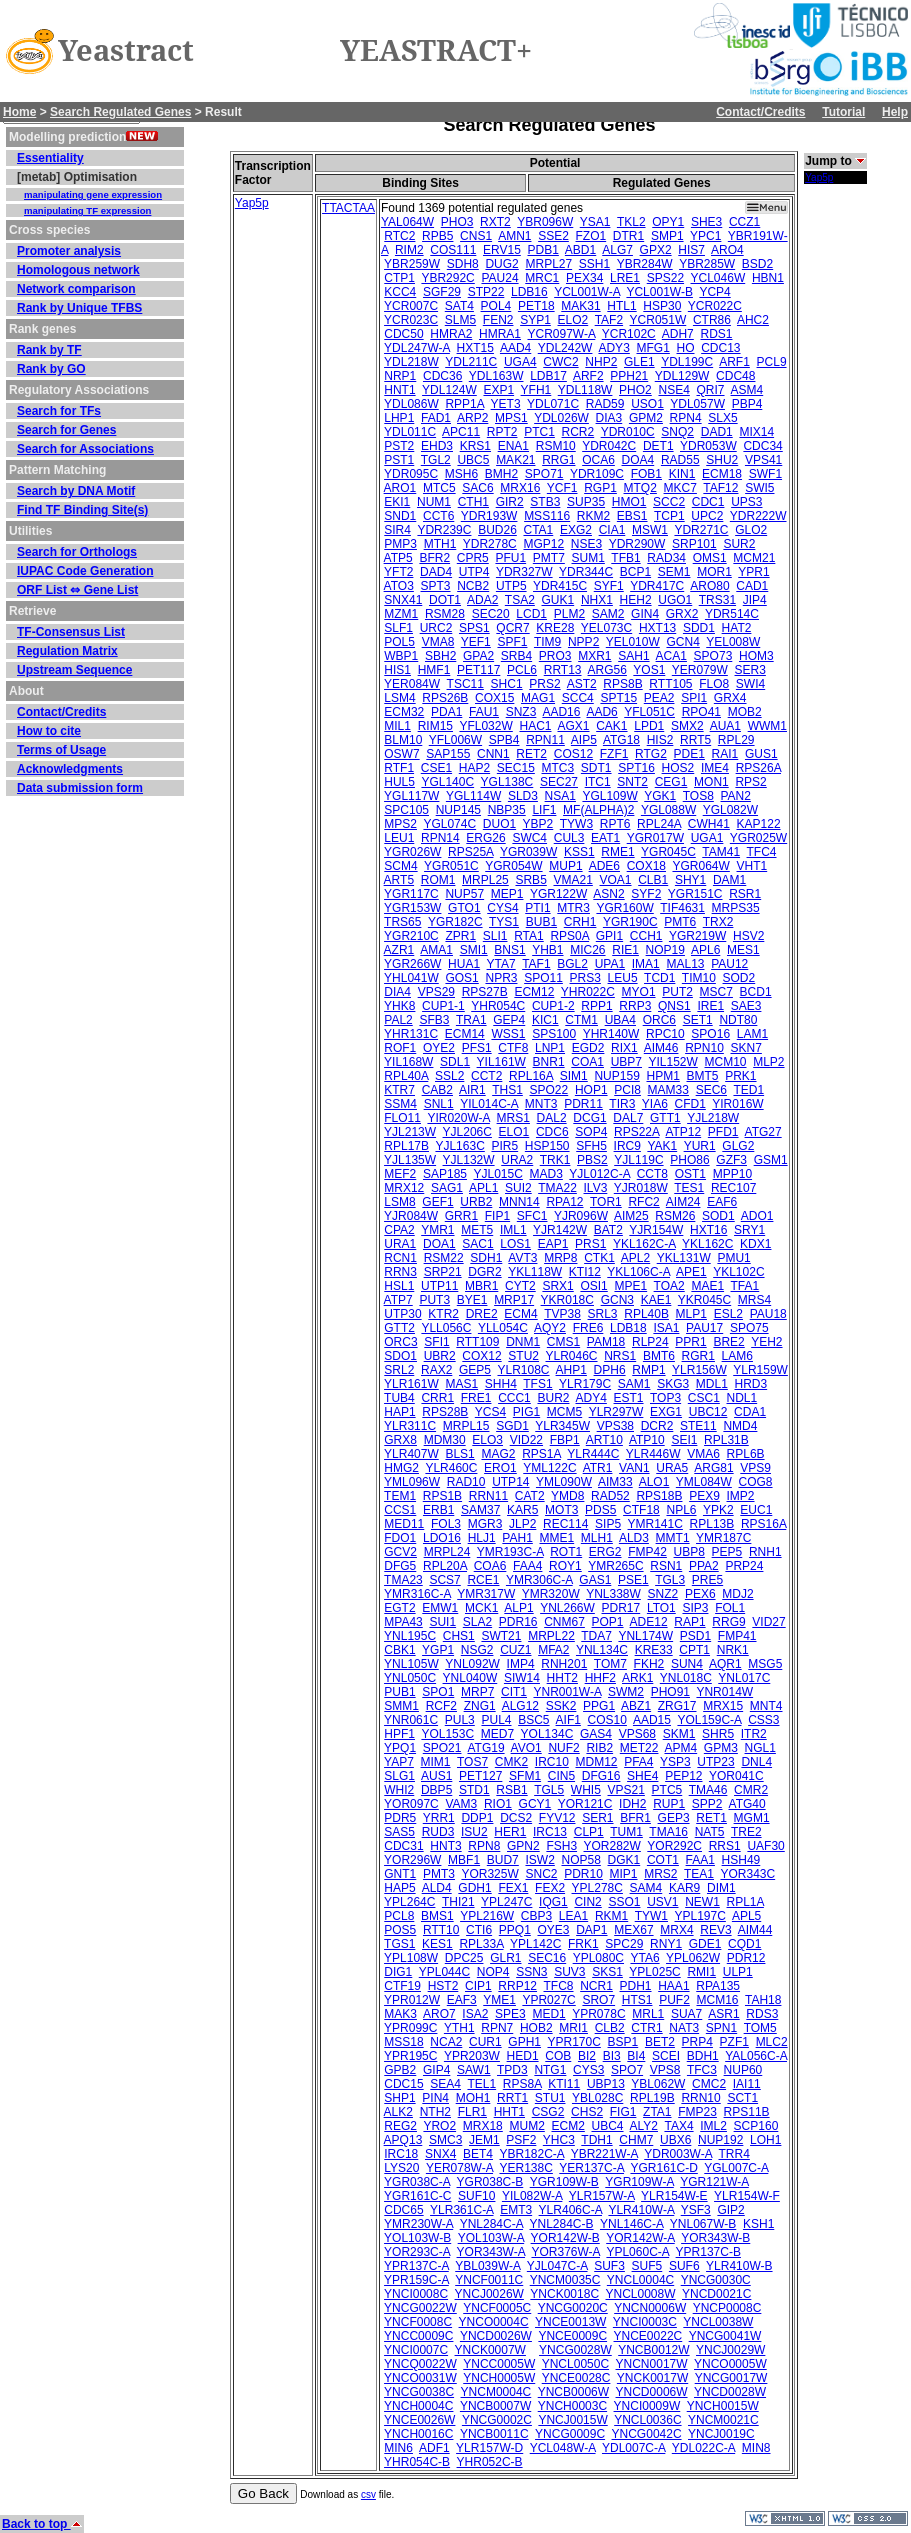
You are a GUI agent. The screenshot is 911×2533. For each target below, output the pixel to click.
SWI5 (759, 488)
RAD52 (610, 1496)
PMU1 (733, 1258)
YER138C (525, 2168)
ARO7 (439, 2014)
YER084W (412, 684)
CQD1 (744, 1944)
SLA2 (477, 1622)
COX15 (494, 698)
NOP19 (665, 950)
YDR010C (628, 432)
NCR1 (596, 1986)
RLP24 (650, 1342)
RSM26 (675, 1216)
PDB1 (542, 250)
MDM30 (445, 1440)
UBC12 (708, 1412)
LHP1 (399, 418)
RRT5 (695, 740)
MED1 (548, 2014)
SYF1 (609, 586)
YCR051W (658, 320)
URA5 (672, 1468)
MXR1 (594, 656)
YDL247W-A (417, 348)
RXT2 (495, 222)
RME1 (617, 852)
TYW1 (651, 1916)
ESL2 (728, 1314)
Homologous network (78, 270)
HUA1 (464, 964)
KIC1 (545, 1020)
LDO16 (442, 1538)
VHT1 (752, 866)
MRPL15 (466, 1426)
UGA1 (707, 838)
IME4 (715, 768)
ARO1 (400, 488)
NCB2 (473, 586)
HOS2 (678, 768)
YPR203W (472, 2056)
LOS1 (515, 1244)
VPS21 (626, 1790)
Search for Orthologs (77, 552)
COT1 (663, 1860)
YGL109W (609, 796)
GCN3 (617, 1300)
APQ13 (403, 2140)
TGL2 (436, 460)
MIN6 (398, 2448)
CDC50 (403, 334)
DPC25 (464, 1958)
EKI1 (397, 502)
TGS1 (399, 1944)
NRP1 (400, 376)
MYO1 (639, 992)
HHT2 (562, 1678)
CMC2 (709, 2084)
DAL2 (552, 1118)
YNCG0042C (647, 2434)
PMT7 (549, 558)
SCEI (666, 2056)
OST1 (690, 1174)
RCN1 (400, 1258)
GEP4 (509, 1020)
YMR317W (486, 1594)
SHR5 (718, 1734)
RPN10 (704, 1048)
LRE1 (625, 278)
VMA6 (703, 1454)
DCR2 (657, 1426)
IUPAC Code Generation (85, 571)
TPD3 (512, 2070)
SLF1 (398, 628)
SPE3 (510, 2014)
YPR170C (573, 2042)
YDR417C (657, 586)
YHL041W (411, 978)
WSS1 (508, 1034)
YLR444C (593, 1454)
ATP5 (398, 558)
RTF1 (399, 768)
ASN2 (608, 894)
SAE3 (746, 1006)
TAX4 (678, 2126)
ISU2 (474, 1832)
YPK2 (718, 1510)
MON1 (711, 782)
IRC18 (401, 2154)
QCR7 (512, 628)
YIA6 (655, 1104)
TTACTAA (348, 208)
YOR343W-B (715, 2238)
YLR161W (411, 1384)
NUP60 (743, 2070)
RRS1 (725, 1846)
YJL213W (410, 1132)
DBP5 (436, 1790)
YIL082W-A (532, 2196)
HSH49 (741, 1860)
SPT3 (436, 586)
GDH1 (474, 1888)
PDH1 (636, 1986)
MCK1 (481, 1608)
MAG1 (538, 698)
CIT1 (514, 1692)
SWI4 (750, 684)
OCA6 (598, 460)
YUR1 (700, 1146)
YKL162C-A (644, 1244)
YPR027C (548, 2000)
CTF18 (641, 1510)
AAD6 (601, 712)
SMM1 (401, 1706)
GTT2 (399, 1328)
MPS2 (400, 824)
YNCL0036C (647, 2420)
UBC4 (608, 2126)
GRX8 (400, 1440)
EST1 (629, 1398)
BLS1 (459, 1454)
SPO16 (710, 1034)
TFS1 (537, 1384)
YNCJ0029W (730, 2350)
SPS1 (474, 628)
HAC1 (535, 726)
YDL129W (682, 376)
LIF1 (544, 810)
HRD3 (751, 1384)
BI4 (636, 2056)
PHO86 (689, 1160)
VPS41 (763, 460)
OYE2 (439, 1048)
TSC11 (465, 684)
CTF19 (402, 1986)
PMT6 (680, 922)
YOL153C (447, 1734)
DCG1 (589, 1118)
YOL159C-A (709, 1720)
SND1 (400, 516)
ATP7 (398, 1300)
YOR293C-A (417, 2252)
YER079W (700, 670)
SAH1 (633, 656)
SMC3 (445, 2140)
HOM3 (756, 656)
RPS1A (541, 1454)
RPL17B (406, 1146)
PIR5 (504, 1146)
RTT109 (477, 1342)
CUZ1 (515, 1650)
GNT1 (400, 1874)
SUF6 (684, 2266)
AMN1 (514, 236)
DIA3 (609, 418)
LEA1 (573, 1916)
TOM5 (760, 2028)
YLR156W (699, 1370)
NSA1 (560, 796)
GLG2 (738, 1146)
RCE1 (483, 1580)
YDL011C (410, 432)
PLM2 (569, 614)
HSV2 (748, 936)
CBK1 (399, 1650)
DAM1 (729, 880)
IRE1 (710, 1006)
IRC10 (552, 1762)
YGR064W (700, 866)
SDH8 (463, 264)
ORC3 (400, 1342)
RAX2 (436, 1370)
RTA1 (529, 936)
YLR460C (451, 1468)
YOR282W (612, 1846)
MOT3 (561, 1510)
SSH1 (594, 264)
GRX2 (682, 614)
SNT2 (632, 782)
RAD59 (605, 404)
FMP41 (737, 1636)
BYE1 (472, 1300)
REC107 (733, 1188)
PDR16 (518, 1622)
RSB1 (511, 1790)
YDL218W (411, 362)
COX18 (646, 866)
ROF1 (400, 1048)
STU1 (550, 2098)
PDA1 (446, 712)
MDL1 (712, 1384)
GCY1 (535, 1804)
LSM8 (399, 1202)
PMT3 (439, 1874)
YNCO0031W (420, 2378)
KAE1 (656, 1300)
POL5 (399, 642)
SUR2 (739, 544)
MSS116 (547, 516)
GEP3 (674, 1818)
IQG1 (553, 1902)
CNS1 (476, 236)
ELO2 (573, 320)
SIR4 (397, 530)
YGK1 (660, 796)
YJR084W (411, 1216)
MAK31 (580, 306)
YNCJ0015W (572, 2420)
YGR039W (528, 852)
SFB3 (434, 1020)
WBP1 (401, 656)
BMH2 (501, 474)
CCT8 (652, 1174)
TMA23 (403, 1580)
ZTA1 (657, 2112)
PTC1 (539, 432)
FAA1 (700, 1860)
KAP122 (759, 824)
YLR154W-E (674, 2196)
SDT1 (596, 768)
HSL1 (399, 1286)
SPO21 (442, 1748)
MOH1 (473, 2098)
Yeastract (126, 51)
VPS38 (615, 1426)
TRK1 (555, 1160)
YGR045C (668, 852)
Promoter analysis (69, 251)
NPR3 (501, 978)
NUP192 (720, 2140)
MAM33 (668, 1090)
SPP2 (707, 1804)
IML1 (513, 1230)
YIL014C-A (489, 1104)
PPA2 (704, 1566)
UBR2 (440, 1356)
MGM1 (752, 1818)
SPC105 (406, 810)
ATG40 (747, 1804)
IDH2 (632, 1804)
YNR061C (411, 1720)
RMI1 (701, 1972)
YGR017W (655, 838)
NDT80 (738, 1020)
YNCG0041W (725, 2336)
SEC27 (559, 782)
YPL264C (409, 1902)
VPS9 (755, 1468)
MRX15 (723, 1706)
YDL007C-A (633, 2448)
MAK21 (515, 460)
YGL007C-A (736, 2168)
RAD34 (666, 558)
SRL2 (399, 1370)
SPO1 (438, 1692)
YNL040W (470, 1678)
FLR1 (472, 2112)
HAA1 (673, 1986)
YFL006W (455, 740)
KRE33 (654, 1650)
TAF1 (536, 964)
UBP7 (626, 1062)
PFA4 (638, 1762)
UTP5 (511, 586)
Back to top (42, 2524)
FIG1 (623, 2112)
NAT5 (710, 1832)
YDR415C (560, 586)
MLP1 (691, 1314)
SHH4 (501, 1384)
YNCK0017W (652, 2378)
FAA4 (527, 1566)
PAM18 (606, 1342)
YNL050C (410, 1678)
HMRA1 (500, 334)
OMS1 (710, 558)
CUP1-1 (443, 1006)
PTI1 (537, 908)
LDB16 (529, 292)
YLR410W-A (641, 2210)
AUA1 (725, 726)
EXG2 (576, 530)
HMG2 (401, 1468)
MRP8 (560, 1258)
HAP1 (399, 1412)
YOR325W (489, 1874)
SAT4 (459, 306)
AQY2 (550, 1328)
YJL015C (497, 1174)
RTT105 (670, 684)
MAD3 (546, 1174)
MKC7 (680, 488)
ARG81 (713, 1468)
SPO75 (749, 1328)
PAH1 (517, 1538)
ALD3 (634, 1538)
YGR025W (758, 838)
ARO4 (727, 250)
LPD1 (649, 726)
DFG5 (400, 1566)
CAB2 (437, 1090)
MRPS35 (736, 908)
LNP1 (550, 1048)
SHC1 (507, 684)
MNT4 (766, 1706)
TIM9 (547, 642)
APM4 (680, 1748)
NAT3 (684, 2028)
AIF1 (568, 1720)
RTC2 (399, 236)
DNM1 (523, 1342)
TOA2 (669, 1286)
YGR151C (695, 894)
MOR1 (714, 572)
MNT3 (541, 1104)
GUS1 (761, 754)
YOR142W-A (640, 2238)
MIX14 (756, 432)
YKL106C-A (638, 1272)
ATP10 (647, 1440)
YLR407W (411, 1454)
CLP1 (589, 1832)
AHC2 (753, 320)
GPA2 (478, 656)
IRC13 (550, 1832)
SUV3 (569, 1972)
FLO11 (402, 1118)
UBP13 (606, 2084)
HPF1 (399, 1734)
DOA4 (638, 460)
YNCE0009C (572, 2336)
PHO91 (670, 1692)
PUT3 (434, 1300)
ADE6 (604, 866)
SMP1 (667, 236)
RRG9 (728, 1622)
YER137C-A (591, 2168)
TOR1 (606, 1202)
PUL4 (496, 1720)
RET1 (711, 1818)
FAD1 (436, 418)
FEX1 (513, 1888)
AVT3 (522, 1258)
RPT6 (615, 824)
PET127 (480, 1776)
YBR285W (707, 264)
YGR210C (411, 936)
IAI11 (747, 2084)
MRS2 (660, 1874)
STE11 (698, 1426)
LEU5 (623, 978)
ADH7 (678, 334)
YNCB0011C (494, 2434)
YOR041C (736, 1776)
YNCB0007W (495, 2406)
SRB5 (530, 880)
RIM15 (435, 726)
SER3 (750, 670)
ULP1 (738, 1972)
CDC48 (735, 376)
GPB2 (400, 2070)
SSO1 (624, 1902)
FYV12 (557, 1818)
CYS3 (588, 2070)
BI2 (587, 2056)
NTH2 (435, 2112)
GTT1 (665, 1118)
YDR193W (489, 516)
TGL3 (670, 1580)
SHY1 (690, 880)
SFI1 (436, 1342)
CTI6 (479, 1930)
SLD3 (523, 796)
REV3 (715, 1930)
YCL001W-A (587, 292)
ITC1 (598, 782)
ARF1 (734, 362)
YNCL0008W (641, 2294)
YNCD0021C (716, 2294)
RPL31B (726, 1440)
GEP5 (475, 1370)
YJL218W (713, 1118)
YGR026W (412, 852)
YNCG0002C (497, 2420)
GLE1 (639, 362)
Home (19, 112)
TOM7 (610, 1664)
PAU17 (704, 1328)
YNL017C (744, 1678)
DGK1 (624, 1860)
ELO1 (514, 1132)
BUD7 (503, 1860)
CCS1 (400, 1510)
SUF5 (647, 2266)
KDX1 (755, 1244)
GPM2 (646, 418)
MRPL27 (548, 264)
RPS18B (659, 1496)
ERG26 (485, 838)
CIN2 (587, 1902)
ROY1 (565, 1566)
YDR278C (490, 544)
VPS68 (637, 1734)
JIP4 (755, 600)
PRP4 (697, 2042)
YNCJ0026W (489, 2294)
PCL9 (772, 362)
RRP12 (517, 1986)
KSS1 (579, 852)
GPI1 (609, 936)
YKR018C (567, 1300)
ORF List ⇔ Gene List (77, 590)
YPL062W (693, 1958)
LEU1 (399, 838)
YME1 (499, 2000)
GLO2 (751, 530)
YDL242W (565, 348)
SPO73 (713, 656)
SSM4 (400, 1104)
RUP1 (669, 1804)
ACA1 (671, 656)
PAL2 (398, 1020)
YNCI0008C (416, 2294)
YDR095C (411, 474)
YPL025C (654, 1972)
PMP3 (400, 544)
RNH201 (564, 1664)
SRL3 (603, 1314)
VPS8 (665, 2070)
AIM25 (631, 1216)
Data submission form (80, 788)
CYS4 (502, 908)
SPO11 (543, 978)
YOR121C (585, 1804)
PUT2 (677, 992)
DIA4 (397, 992)
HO (686, 348)
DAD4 (436, 572)
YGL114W (473, 796)
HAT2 (737, 628)
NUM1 (434, 502)
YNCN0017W (652, 2364)
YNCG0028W (575, 2350)
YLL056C (446, 1328)
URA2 (517, 1160)
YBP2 (538, 824)
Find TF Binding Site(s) (82, 510)
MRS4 (754, 1300)
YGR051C (451, 866)
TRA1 (471, 1020)
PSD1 (695, 1636)
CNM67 (564, 1622)
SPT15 (618, 698)
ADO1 (757, 1216)
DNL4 (756, 1762)
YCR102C (629, 334)
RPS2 (750, 782)
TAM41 (721, 852)
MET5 (477, 1230)
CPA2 (399, 1230)
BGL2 (572, 964)
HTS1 (637, 2000)
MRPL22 (551, 1636)
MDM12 (596, 1762)
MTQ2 (640, 488)
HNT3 (445, 1846)
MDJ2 (737, 1594)
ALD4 (437, 1888)
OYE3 (553, 1930)
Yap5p (252, 203)
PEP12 (683, 1776)
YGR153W (412, 908)
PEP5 (727, 1552)
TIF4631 (682, 908)
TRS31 (717, 600)
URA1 (400, 1244)
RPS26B (445, 698)
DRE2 (482, 1314)
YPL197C (699, 1916)
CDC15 (403, 2084)
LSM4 (399, 698)
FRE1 (476, 1398)
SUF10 (476, 2196)
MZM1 (401, 614)
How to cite (49, 731)
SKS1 (607, 1972)
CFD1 (689, 1104)
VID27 (768, 1622)
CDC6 (552, 1132)
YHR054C (498, 1006)
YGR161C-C (417, 2196)
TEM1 (400, 1496)
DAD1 (717, 432)
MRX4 (676, 1930)
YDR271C (701, 530)
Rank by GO (51, 369)
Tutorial (843, 112)
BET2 (660, 2042)
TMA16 (668, 1832)
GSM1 (771, 1160)
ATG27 (763, 1132)
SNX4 (440, 2154)
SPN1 (721, 2028)
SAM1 (634, 1384)
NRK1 (733, 1650)
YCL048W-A (563, 2448)
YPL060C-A (637, 2252)
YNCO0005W (730, 2364)
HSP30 (662, 306)
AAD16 (561, 712)
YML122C (549, 1468)
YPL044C (444, 1972)
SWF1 (765, 474)
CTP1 (399, 278)
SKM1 (679, 1734)
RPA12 (564, 1202)
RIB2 (599, 1748)
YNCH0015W (723, 2406)
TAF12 (720, 488)
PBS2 (592, 1160)
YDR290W (637, 544)
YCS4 (490, 1412)
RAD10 (466, 1482)
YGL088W (668, 810)
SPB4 (504, 740)
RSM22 (444, 1258)
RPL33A (481, 1944)
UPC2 (707, 516)
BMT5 (703, 1076)
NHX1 (597, 600)
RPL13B (712, 1524)
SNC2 (541, 1874)
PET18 (536, 306)
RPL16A (531, 1076)
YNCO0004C (494, 2322)
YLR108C (523, 1370)
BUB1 (541, 922)
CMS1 (563, 1342)
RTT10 (441, 1930)
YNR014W (724, 1692)
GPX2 (656, 250)
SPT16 (636, 768)
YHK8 (399, 1006)
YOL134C (547, 1734)
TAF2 (609, 320)
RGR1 (698, 1356)
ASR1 (723, 2014)
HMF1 (434, 670)
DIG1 (398, 1972)
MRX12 (404, 1188)
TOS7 (472, 1762)
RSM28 (445, 614)
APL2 (635, 1258)
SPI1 (694, 698)
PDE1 (689, 754)
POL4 (496, 306)
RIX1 (624, 1048)
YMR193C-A (510, 1552)
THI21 (458, 1902)
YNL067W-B (703, 2224)
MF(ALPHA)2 (598, 810)
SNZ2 (663, 1594)
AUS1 (436, 1776)
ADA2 (482, 600)
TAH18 (763, 2000)
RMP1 (648, 1370)
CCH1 (646, 936)
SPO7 (627, 2070)
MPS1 (511, 418)
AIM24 (683, 1202)
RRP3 (635, 1006)
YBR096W (545, 222)
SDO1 (400, 1356)
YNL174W (645, 1636)
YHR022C (588, 992)
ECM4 (520, 1314)
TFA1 (745, 1286)
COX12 (481, 1356)
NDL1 (741, 1398)
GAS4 (596, 1734)
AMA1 (436, 950)
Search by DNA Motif (76, 491)
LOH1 (765, 2140)
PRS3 (585, 978)
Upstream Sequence (74, 670)
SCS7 (444, 1580)
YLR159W (760, 1370)
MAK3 (400, 2014)
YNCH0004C (418, 2406)
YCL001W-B (659, 292)
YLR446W (653, 1454)
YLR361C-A (461, 2210)
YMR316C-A (417, 1594)
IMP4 (521, 1664)
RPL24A (659, 824)
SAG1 (447, 1188)
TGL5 (549, 1790)
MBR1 (481, 1286)
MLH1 (597, 1538)
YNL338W (613, 1594)
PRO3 (555, 656)
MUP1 (565, 866)
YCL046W (718, 278)
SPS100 (554, 1034)
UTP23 (715, 1762)
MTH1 (440, 544)
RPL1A (745, 1902)
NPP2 (583, 642)
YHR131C (411, 1034)
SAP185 (445, 1174)
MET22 (639, 1748)
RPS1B (442, 1496)
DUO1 (499, 824)
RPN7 (497, 2028)
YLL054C (503, 1328)
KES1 (437, 1944)
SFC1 (532, 1216)
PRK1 (740, 1076)
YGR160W (624, 908)
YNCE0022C (648, 2336)
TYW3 (576, 824)
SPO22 (549, 1090)
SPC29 (624, 1944)
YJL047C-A (557, 2266)
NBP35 (507, 810)
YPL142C (535, 1944)
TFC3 (702, 2070)
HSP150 (547, 1146)
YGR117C (411, 894)
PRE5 (707, 1580)
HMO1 (629, 502)
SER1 (597, 1818)
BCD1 (756, 992)
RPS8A (522, 2084)
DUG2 (501, 264)
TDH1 (596, 2140)
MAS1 (461, 1384)
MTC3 (558, 768)
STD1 (474, 1790)
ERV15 (502, 250)
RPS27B (485, 992)
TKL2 (631, 222)
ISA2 (475, 2014)
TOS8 (698, 796)
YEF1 (476, 642)
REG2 (400, 2126)
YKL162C (707, 1244)
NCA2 (446, 2042)
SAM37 (480, 1510)
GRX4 (730, 698)
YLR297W (616, 1412)
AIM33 (615, 1482)
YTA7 (501, 964)
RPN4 (686, 418)
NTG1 (550, 2070)
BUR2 (553, 1398)
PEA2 (659, 698)
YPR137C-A (416, 2266)
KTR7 (399, 1090)
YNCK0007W (490, 2350)
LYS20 (401, 2168)
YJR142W (560, 1230)
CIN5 (561, 1776)
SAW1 (474, 2070)
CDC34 (762, 446)
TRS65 (402, 922)
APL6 (705, 950)
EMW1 (440, 1608)
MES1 (743, 950)
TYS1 (504, 922)
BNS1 (509, 950)
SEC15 (516, 768)
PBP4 (747, 404)
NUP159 (616, 1076)
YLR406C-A (570, 2210)
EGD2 (588, 1048)
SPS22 (665, 278)
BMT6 (659, 1356)
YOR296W (412, 1860)
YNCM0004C (496, 2392)
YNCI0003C (645, 2322)
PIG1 (526, 1412)
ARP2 (472, 418)
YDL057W (697, 404)
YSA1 (595, 222)
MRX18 (483, 2126)
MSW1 (650, 530)
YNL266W (567, 1608)
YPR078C (598, 2014)
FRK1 (583, 1944)
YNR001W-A (567, 1692)
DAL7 (628, 1118)
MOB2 (745, 712)
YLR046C (572, 1356)
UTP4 (474, 572)
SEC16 (547, 1958)
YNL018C (686, 1678)
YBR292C (447, 278)
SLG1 (399, 1776)
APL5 (746, 1916)
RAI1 (725, 754)
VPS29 (436, 992)
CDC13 (720, 348)
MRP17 (514, 1300)
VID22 (526, 1440)
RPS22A (636, 1132)
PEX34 (584, 278)
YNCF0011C (489, 2280)
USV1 (662, 1902)
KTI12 (585, 1272)
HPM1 (662, 1076)
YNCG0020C (573, 2308)
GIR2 (510, 502)
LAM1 (752, 1034)
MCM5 (564, 1412)
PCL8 (399, 1916)
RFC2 (643, 1202)
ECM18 (722, 474)
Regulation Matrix (67, 651)
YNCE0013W (570, 2322)
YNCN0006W (650, 2308)
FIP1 (497, 1216)
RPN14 (440, 838)
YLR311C (410, 1426)
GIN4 (645, 614)
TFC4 (762, 852)
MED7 (497, 1734)
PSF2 (521, 2140)
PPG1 (599, 1706)
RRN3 (400, 1272)
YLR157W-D (489, 2448)
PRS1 (590, 1244)
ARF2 (588, 376)
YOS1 (649, 670)
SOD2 (739, 978)
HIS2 (660, 740)
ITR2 (754, 1734)
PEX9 (704, 1496)
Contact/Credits (760, 112)
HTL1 (621, 306)
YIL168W (408, 1062)
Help (895, 112)
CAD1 (752, 586)
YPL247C (506, 1902)
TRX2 (718, 922)
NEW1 (702, 1902)
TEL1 (481, 2084)
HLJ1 (482, 1538)
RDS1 (716, 334)
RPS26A (758, 768)
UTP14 (510, 1482)
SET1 (698, 1020)
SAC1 (477, 1244)
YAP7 (399, 1762)
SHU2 (722, 460)
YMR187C (723, 1538)
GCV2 (400, 1552)
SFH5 (591, 1146)
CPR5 (473, 558)
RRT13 (563, 670)
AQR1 (725, 1664)
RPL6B (746, 1454)
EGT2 (399, 1608)
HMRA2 (451, 334)
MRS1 (513, 1118)
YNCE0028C (576, 2378)
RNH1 (765, 1552)
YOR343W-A (491, 2252)
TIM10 (699, 978)
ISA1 (666, 1328)
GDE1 (705, 1944)
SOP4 (591, 1132)
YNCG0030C (716, 2280)
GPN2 (523, 1846)
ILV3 (596, 1188)
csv (368, 2494)
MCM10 (726, 1062)
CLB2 (610, 2028)
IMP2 (741, 1496)
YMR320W (551, 1594)
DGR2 (484, 1272)
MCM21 (754, 558)
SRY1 (749, 1230)
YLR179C (585, 1384)
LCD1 (531, 614)
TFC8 (559, 1986)
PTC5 (667, 1790)
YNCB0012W (653, 2350)
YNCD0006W (652, 2392)
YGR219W (697, 936)
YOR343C (747, 1874)
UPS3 (746, 502)
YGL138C (507, 782)
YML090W (564, 1482)
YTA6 (644, 1958)
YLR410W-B (739, 2266)
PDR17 (621, 1608)
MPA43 (403, 1622)
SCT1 (742, 2098)
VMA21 (572, 880)
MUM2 (526, 2126)
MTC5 (439, 488)
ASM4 (747, 390)
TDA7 (596, 1636)
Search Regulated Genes (120, 112)
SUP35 (586, 502)
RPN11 (545, 740)
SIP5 (608, 1524)
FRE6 (588, 1328)
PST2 (399, 446)
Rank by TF (49, 350)
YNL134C (602, 1650)
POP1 (608, 1622)
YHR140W (611, 1034)
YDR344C (586, 572)
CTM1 (581, 1020)
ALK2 (398, 2112)
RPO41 (701, 712)
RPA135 (718, 1986)
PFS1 (477, 1048)
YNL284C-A (491, 2224)
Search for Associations (85, 449)
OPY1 (668, 222)
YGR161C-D (663, 2168)
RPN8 (484, 1846)
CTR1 (646, 2028)
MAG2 (498, 1454)
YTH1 (459, 2028)
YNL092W (472, 1664)
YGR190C (630, 922)
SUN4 (687, 1664)
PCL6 (522, 670)
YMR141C (655, 1524)
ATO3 (399, 586)
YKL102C (738, 1272)
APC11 (461, 432)
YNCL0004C (640, 2280)
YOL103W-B (417, 2238)
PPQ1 (515, 1930)
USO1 (647, 404)
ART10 (604, 1440)
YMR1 (437, 1230)
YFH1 (536, 390)
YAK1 (662, 1146)
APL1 (483, 1188)
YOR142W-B (565, 2238)
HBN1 (768, 278)
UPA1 (610, 964)
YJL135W (410, 1160)
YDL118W (585, 390)
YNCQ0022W (420, 2364)
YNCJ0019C (721, 2434)
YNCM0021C (723, 2420)
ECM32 (404, 712)
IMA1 (646, 964)
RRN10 (700, 2098)
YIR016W (737, 1104)
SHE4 (642, 1776)
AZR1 (399, 950)
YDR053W (708, 446)
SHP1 (399, 2098)
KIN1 (682, 474)
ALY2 (644, 2126)
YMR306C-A (539, 1580)
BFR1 (635, 1818)
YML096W (412, 1482)
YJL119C (638, 1160)
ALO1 (654, 1482)
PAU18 (768, 1314)
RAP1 (689, 1622)
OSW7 (401, 754)
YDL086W (411, 404)
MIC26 (587, 950)
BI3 (612, 2056)
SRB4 (516, 656)
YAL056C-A (756, 2056)
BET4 (478, 2154)
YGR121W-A (714, 2182)
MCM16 (718, 2000)
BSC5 (533, 1720)
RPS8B (622, 684)
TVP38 (562, 1314)
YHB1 (547, 950)
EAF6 (722, 1202)
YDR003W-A (678, 2154)
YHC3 (559, 2140)
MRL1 (648, 2014)
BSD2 (757, 264)
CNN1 (493, 754)
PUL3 (460, 1720)
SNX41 (403, 600)
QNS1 (674, 1006)
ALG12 (520, 1706)
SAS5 (399, 1832)
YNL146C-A (631, 2224)
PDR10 (583, 1874)
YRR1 (439, 1818)
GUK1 (558, 600)
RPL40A (406, 1076)
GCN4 (682, 642)
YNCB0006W (573, 2392)
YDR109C (597, 474)
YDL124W (449, 390)
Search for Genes (66, 430)
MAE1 (707, 1286)
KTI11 (564, 2084)
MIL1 (397, 726)
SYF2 (646, 894)
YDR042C (609, 446)
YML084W (704, 1482)
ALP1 (518, 1608)
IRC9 (627, 1146)
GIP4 (436, 2070)
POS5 (400, 1930)
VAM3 (461, 1804)
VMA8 (438, 642)
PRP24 (744, 1566)
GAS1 (595, 1580)
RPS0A (569, 936)
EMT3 (516, 2210)
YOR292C (674, 1846)
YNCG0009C (570, 2434)
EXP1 (498, 390)
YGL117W (411, 796)
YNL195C (410, 1636)
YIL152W (672, 1062)
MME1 (557, 1538)
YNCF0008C (418, 2322)
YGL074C (449, 824)
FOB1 (646, 474)
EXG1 (666, 1412)
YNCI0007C (416, 2350)
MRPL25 (485, 880)
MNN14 (519, 1202)
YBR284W (645, 264)
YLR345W (562, 1426)
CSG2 (548, 2112)
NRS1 (620, 1356)
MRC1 (542, 278)
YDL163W (496, 376)
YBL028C (597, 2098)
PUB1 (399, 1692)
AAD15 (652, 1720)
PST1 (399, 460)
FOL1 (730, 1608)
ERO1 (500, 1468)
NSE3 (586, 544)
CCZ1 (744, 222)
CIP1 (478, 1986)
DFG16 (601, 1776)
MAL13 (685, 964)
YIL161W (501, 1062)
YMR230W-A (418, 2224)
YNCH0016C (418, 2434)
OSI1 (593, 1286)
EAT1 (605, 838)
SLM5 (460, 320)
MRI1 (573, 2028)
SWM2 (626, 1692)
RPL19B (652, 2098)
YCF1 (562, 488)
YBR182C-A (531, 2154)
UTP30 (402, 1314)
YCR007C (411, 306)
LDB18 (628, 1328)
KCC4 (400, 292)
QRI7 (711, 390)
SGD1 (512, 1426)
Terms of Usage (61, 750)
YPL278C (597, 1888)
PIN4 (435, 2098)
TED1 (748, 1090)
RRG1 (558, 460)
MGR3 (485, 1524)
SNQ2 (677, 432)
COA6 (490, 1566)
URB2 (476, 1202)
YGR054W (513, 866)
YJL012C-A (599, 1174)
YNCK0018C (564, 2294)
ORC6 (659, 1020)
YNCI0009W (647, 2406)
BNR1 (549, 1062)
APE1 (691, 1272)
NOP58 (580, 1860)
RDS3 (762, 2014)
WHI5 (586, 1790)
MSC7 (716, 992)
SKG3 (673, 1384)
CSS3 (763, 1720)
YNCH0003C (572, 2406)
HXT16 (708, 1230)
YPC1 (705, 236)
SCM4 (400, 866)
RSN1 (666, 1566)
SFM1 (525, 1776)
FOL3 (446, 1524)
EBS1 (632, 516)
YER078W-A (459, 2168)
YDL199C (687, 362)
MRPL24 (447, 1552)
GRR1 (461, 1216)
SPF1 (512, 642)
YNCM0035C (565, 2280)
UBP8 (689, 1552)
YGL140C (447, 782)
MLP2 (768, 1062)
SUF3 (609, 2266)
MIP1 (624, 1874)
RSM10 (556, 446)
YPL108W (411, 1958)
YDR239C (444, 530)
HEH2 (636, 600)
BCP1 (635, 572)
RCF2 (441, 1706)
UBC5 (473, 460)
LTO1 (661, 1608)
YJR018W (641, 1188)
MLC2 (772, 2042)
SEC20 (491, 614)
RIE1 (625, 950)
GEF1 (437, 1202)
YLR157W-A (602, 2196)
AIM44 (755, 1930)
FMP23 (697, 2112)
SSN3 (531, 1972)
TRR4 (734, 2154)
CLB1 (653, 880)
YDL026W (561, 418)
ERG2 (605, 1552)
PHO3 (457, 222)
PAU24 (499, 278)
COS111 (453, 250)
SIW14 (522, 1678)
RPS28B (445, 1412)
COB (558, 2056)
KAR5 (522, 1510)
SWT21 (501, 1636)
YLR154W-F (747, 2196)
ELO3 (487, 1440)
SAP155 (448, 754)
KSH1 (758, 2224)
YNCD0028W (730, 2392)
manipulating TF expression (87, 210)
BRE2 (728, 1342)
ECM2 (567, 2126)
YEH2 (766, 1342)
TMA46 (708, 1790)
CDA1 (750, 1412)
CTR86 (712, 320)
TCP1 (669, 516)
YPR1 (753, 572)
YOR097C (411, 1804)
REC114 (565, 1524)
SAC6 (477, 488)
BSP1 (623, 2042)
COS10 (607, 1720)
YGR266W (412, 964)
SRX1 (557, 1286)
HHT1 (509, 2112)
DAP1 (591, 1930)
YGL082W (730, 810)
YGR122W (558, 894)
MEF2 (400, 1174)
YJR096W (581, 1216)
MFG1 (652, 348)
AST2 (582, 684)
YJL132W (469, 1160)
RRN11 (488, 1496)
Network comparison (76, 289)
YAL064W (407, 222)
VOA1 (616, 880)
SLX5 (722, 418)
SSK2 (561, 1706)
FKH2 (649, 1664)
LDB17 (548, 376)
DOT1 (445, 600)
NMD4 (740, 1426)
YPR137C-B (708, 2252)
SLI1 (495, 936)
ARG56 (607, 670)
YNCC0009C (418, 2336)
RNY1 (666, 1944)
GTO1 (464, 908)
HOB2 (536, 2028)
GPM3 (721, 1748)
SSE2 (553, 236)
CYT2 (520, 1286)
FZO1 (591, 236)
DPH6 (610, 1370)
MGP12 (543, 544)
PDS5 (600, 1510)
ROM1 (438, 880)
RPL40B (646, 1314)
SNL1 (439, 1104)
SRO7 (598, 2000)
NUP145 (458, 810)
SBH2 (440, 656)
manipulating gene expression (93, 194)
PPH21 (629, 376)
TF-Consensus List (71, 632)
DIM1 (721, 1888)
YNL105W (411, 1664)
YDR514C (732, 614)
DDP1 (477, 1818)
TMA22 (557, 1188)
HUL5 (399, 782)
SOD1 (718, 1216)
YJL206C (467, 1132)
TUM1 (626, 1832)
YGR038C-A (417, 2182)
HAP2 (474, 768)
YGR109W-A (639, 2182)
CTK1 (599, 1258)
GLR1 (505, 1958)
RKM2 (593, 516)
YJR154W (656, 1230)
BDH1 (703, 2056)
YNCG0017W (731, 2378)
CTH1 (473, 502)
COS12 (573, 754)
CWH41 (709, 824)
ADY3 (613, 348)
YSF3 (696, 2210)
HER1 (510, 1832)
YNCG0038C (419, 2392)
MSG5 (765, 1664)
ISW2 (539, 1860)
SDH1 (486, 1258)
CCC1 (514, 1398)
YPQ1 (400, 1748)
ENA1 (513, 446)
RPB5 (437, 236)
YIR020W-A (458, 1118)
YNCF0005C (497, 2308)
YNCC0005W (499, 2364)
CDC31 (403, 1846)
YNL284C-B (561, 2224)
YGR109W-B (564, 2182)
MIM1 (436, 1762)
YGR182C (455, 922)
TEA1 (699, 1874)
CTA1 (538, 530)
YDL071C (553, 404)
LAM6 (737, 1356)
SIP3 (695, 1608)
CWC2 (560, 362)
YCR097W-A (561, 334)
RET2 (531, 754)
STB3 (545, 502)
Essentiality (50, 158)
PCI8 (627, 1090)
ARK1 (637, 1678)
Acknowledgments (70, 769)
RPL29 (736, 740)
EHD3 (437, 446)
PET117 (478, 670)
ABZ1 (636, 1706)
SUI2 (518, 1188)
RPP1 (596, 1006)
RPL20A (445, 1566)
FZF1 (614, 754)
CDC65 (403, 2210)
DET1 (658, 446)
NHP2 (601, 362)
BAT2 (608, 1230)
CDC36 (442, 376)
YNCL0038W (718, 2322)
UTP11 (439, 1286)
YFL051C (649, 712)
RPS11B (747, 2112)
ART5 (399, 880)
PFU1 (510, 558)
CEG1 (671, 782)
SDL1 (455, 1062)
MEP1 (507, 894)
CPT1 (694, 1650)
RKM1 (611, 1916)
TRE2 (746, 1832)
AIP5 (584, 740)
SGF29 (442, 292)
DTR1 (628, 236)
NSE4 (673, 390)
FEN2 (498, 320)
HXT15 (475, 348)
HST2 (443, 1986)
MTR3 (573, 908)
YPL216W (487, 1916)
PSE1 (633, 1580)
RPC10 (665, 1034)
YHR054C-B (417, 2462)
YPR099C (410, 2028)
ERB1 (438, 1510)
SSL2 (449, 1076)
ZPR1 (460, 936)
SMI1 (474, 950)
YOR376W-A (565, 2252)
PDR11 (583, 1104)
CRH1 (580, 922)
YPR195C (410, 2056)
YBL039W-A (487, 2266)
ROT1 (566, 1552)
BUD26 (497, 530)
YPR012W (412, 2000)
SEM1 (674, 572)
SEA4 (445, 2084)
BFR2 (434, 558)
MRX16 (520, 488)
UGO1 (675, 600)
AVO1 (526, 1748)
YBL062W (658, 2084)
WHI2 (399, 1790)
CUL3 (569, 838)
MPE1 (630, 1286)
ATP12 (683, 1132)
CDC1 (708, 502)
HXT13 (657, 628)
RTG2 (651, 754)
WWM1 (767, 726)
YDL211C (471, 362)
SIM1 (574, 1076)
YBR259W (412, 264)
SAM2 (608, 614)
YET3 (506, 404)
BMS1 (437, 1916)
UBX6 (675, 2140)
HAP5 (399, 1888)
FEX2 (550, 1888)
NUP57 (464, 894)
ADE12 (649, 1622)
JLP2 (522, 1524)
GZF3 (731, 1160)
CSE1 (436, 768)
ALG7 (617, 250)
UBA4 (620, 1020)
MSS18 (403, 2042)
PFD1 (723, 1132)
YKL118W (535, 1272)
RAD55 (680, 460)
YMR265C (615, 1566)
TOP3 (665, 1398)
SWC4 (529, 838)
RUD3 (438, 1832)
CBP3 (536, 1916)
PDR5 (400, 1818)
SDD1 (699, 628)
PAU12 (729, 964)
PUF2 (674, 2000)
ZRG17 (677, 1706)
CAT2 (530, 1496)
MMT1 (673, 1538)
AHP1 (571, 1370)
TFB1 (625, 558)
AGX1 (574, 726)
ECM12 (534, 992)
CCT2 (486, 1076)
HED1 (523, 2056)
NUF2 (563, 1748)
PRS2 (544, 684)
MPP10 (732, 1174)
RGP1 (600, 488)
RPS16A (763, 1524)
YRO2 (439, 2126)
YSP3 (675, 1762)
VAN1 (634, 1468)
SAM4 (646, 1888)
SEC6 (711, 1090)
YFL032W (485, 726)
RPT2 (502, 432)
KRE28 (555, 628)
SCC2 (669, 502)
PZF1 (734, 2042)
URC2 (436, 628)
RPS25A (470, 852)
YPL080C (598, 1958)
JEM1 (484, 2140)
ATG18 (621, 740)
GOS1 (461, 978)
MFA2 (553, 1650)
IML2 (713, 2126)
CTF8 (513, 1048)
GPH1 (524, 2042)
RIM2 (409, 250)
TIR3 (622, 1104)
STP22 (486, 292)
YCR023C (411, 320)
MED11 (404, 1524)
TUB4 (399, 1398)
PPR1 (690, 1342)
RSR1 (745, 894)
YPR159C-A (416, 2280)
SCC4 (578, 698)
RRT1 (512, 2098)
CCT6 (438, 516)
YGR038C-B (490, 2182)
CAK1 (611, 726)
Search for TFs (59, 411)
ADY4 (591, 1398)
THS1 (507, 1090)
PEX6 (700, 1594)
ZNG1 (480, 1706)
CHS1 (459, 1636)
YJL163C (459, 1146)
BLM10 (403, 740)
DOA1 (439, 1244)
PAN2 (736, 796)
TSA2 (520, 600)
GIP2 (730, 2210)
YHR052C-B (490, 2462)
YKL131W (684, 1258)
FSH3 (561, 1846)
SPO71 (544, 474)
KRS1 (475, 446)
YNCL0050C (575, 2364)
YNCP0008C (727, 2308)
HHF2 (600, 1678)
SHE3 (706, 222)
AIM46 (661, 1048)
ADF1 (434, 2448)
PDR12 (746, 1958)
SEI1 (684, 1440)
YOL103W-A (491, 2238)
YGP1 (438, 1650)
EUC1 (756, 1510)
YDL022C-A (703, 2448)
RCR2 (578, 432)
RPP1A (464, 404)
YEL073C (606, 628)
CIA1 (612, 530)
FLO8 (714, 684)
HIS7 (691, 250)
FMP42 (647, 1552)
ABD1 (580, 250)
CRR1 (437, 1398)
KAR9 (684, 1888)
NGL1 (760, 1748)
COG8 (756, 1482)
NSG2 (477, 1650)
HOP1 (591, 1090)
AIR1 (472, 1090)
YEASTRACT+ (436, 51)
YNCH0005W (499, 2378)
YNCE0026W (419, 2420)
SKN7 (746, 1048)
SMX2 (687, 726)
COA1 (587, 1062)
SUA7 (686, 2014)
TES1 (689, 1188)
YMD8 (567, 1496)
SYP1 (535, 320)
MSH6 (461, 474)
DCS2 (516, 1818)
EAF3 (462, 2000)
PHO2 (635, 390)
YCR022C (715, 306)
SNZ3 (521, 712)
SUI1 (442, 1622)
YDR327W (524, 572)
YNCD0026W (496, 2336)
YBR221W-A (604, 2154)
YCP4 (714, 292)
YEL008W (733, 642)
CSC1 (704, 1398)
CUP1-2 (553, 1006)
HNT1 (399, 390)
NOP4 (493, 1972)
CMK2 (511, 1762)
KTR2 (443, 1314)
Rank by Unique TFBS (79, 308)
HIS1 (397, 670)
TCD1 (659, 978)
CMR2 (751, 1790)
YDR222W (758, 516)
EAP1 (553, 1244)
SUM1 (588, 558)
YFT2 (398, 572)
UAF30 (765, 1846)
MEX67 (633, 1930)
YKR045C (704, 1300)
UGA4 (520, 362)
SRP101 (694, 544)
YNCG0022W (420, 2308)
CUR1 (485, 2042)
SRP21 (443, 1272)
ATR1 (598, 1468)
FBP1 (565, 1440)
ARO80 (709, 586)
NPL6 (681, 1510)
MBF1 (464, 1860)
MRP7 (477, 1692)
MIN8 (756, 2448)
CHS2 (587, 2112)
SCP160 (756, 2126)
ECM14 (465, 1034)
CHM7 (636, 2140)
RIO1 (498, 1804)
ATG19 (485, 1748)
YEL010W (633, 642)
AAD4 (515, 348)
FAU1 (484, 712)
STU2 (523, 1356)
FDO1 (400, 1538)
